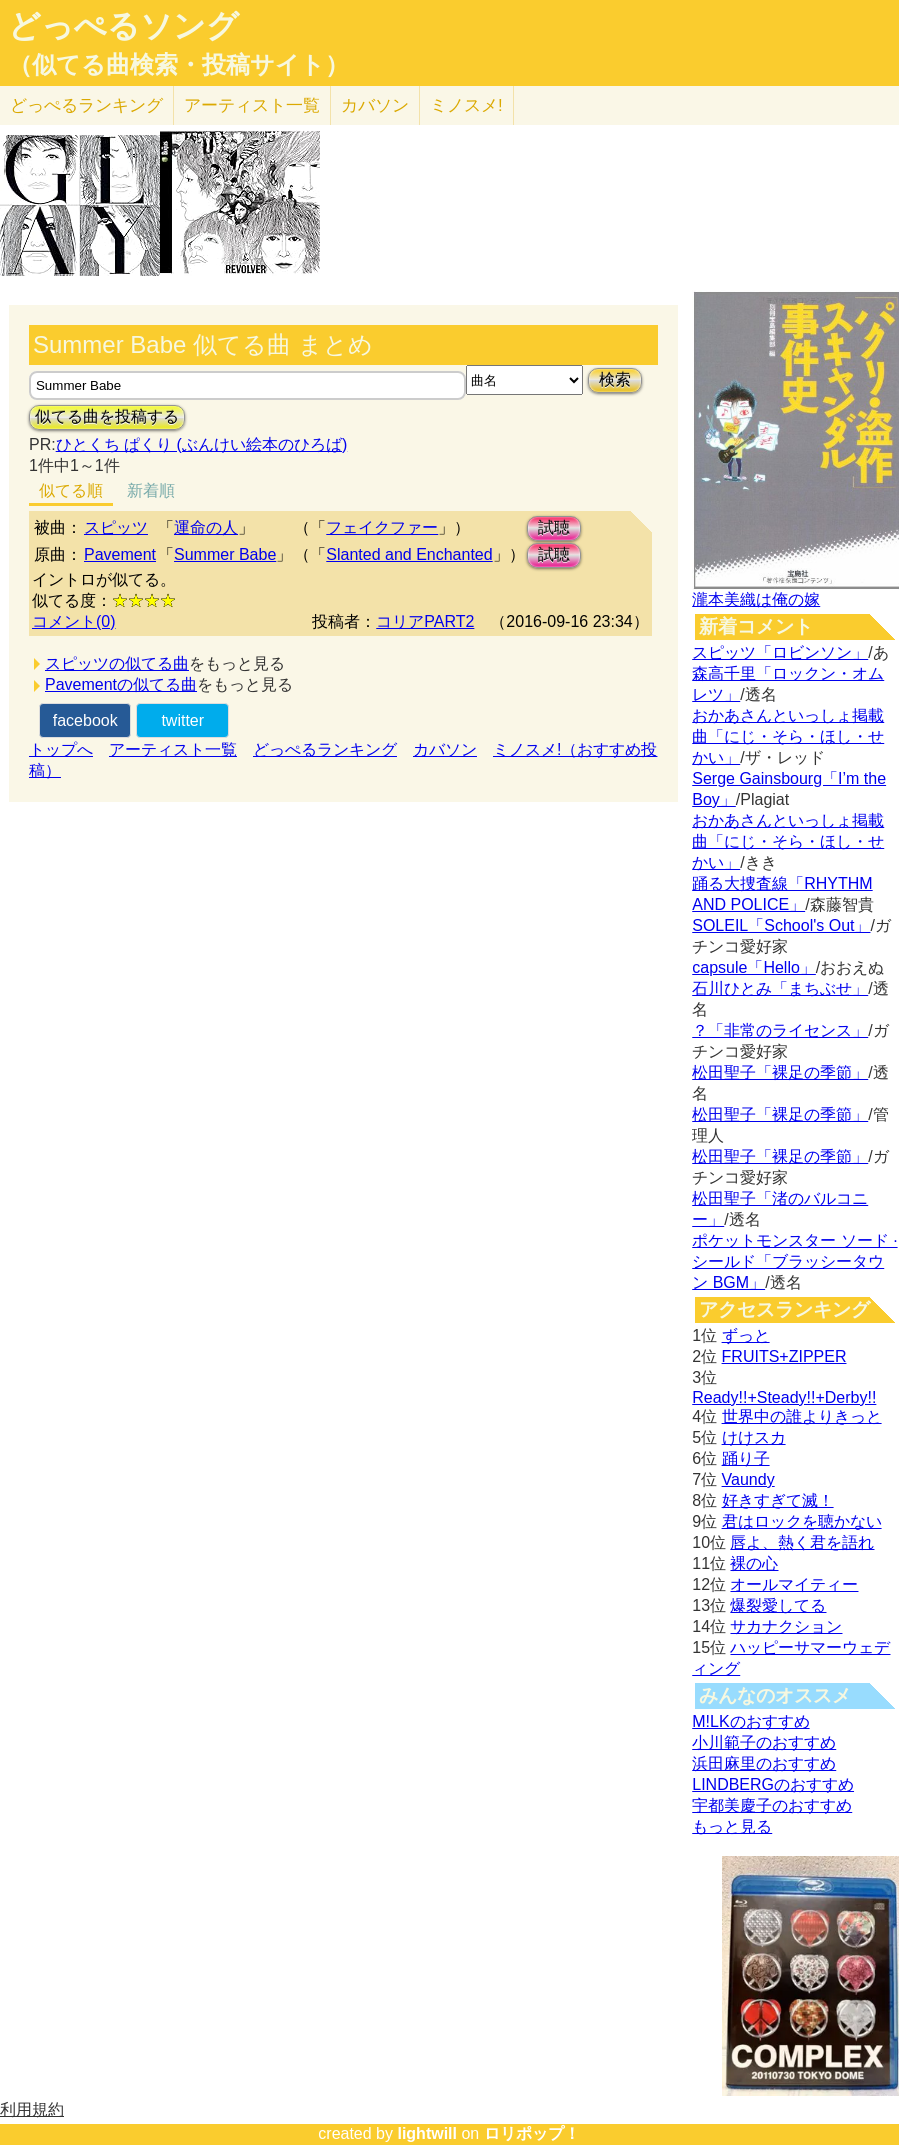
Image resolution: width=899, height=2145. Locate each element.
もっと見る (732, 1826)
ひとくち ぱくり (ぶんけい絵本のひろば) (202, 444)
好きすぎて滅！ (778, 1500)
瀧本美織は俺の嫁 (756, 599)
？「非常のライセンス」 (780, 1030)
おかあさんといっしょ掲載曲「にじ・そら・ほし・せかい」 (788, 736)
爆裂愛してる (778, 1605)
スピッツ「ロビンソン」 (780, 652)
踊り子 (746, 1458)
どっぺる (86, 105)
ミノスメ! (466, 105)
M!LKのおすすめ (750, 1721)
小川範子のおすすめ (764, 1742)
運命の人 (206, 527)
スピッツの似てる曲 (117, 663)
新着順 (151, 490)
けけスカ (754, 1437)
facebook (85, 720)
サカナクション (786, 1626)
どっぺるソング (123, 26)
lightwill (427, 2133)
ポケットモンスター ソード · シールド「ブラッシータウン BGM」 (794, 1261)
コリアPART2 (425, 621)
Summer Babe (225, 554)
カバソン (375, 105)
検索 (615, 379)
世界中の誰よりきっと (802, 1416)
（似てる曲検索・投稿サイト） (178, 65)
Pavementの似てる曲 (121, 684)
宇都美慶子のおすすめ (772, 1805)
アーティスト (252, 105)
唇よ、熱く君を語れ (802, 1542)
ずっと (746, 1335)
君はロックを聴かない (802, 1521)
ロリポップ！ (532, 2133)
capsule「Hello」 (754, 967)
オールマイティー (794, 1584)
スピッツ (116, 527)
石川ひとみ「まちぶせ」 (780, 988)
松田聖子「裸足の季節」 (780, 1072)
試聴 (554, 527)
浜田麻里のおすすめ (764, 1763)
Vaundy (748, 1479)
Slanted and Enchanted (409, 554)
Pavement (120, 554)
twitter (182, 720)
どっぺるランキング (325, 749)
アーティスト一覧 (173, 749)
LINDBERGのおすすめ (773, 1784)
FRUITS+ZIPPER (784, 1356)
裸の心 (754, 1563)
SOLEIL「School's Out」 (781, 925)
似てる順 (71, 490)
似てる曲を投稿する (107, 416)
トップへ (61, 749)
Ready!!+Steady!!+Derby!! (784, 1397)
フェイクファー (382, 527)
